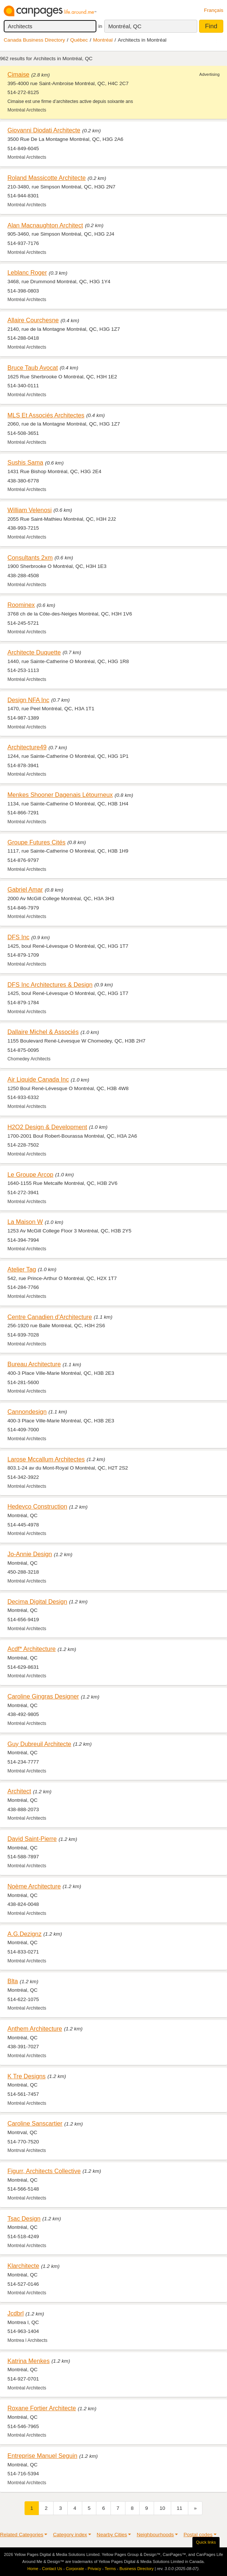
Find (211, 26)
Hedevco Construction (37, 1506)
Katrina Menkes (28, 2360)
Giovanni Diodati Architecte (43, 130)
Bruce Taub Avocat (32, 367)
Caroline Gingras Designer (43, 1696)
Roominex (21, 604)
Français (213, 10)
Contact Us (52, 2568)
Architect (19, 1791)
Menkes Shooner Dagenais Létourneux (60, 794)
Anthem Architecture (34, 2028)
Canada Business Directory (34, 40)
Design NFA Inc (28, 699)
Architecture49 (27, 747)
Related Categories (21, 2534)
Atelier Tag (21, 1269)
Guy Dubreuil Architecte (39, 1744)
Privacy (94, 2568)
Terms (110, 2568)
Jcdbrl (15, 2313)
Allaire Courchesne (33, 320)
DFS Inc (18, 937)
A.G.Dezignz (24, 1933)
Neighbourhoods (155, 2534)
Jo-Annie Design (29, 1554)
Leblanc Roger (27, 272)
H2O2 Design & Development (47, 1127)
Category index (70, 2534)
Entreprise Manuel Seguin (42, 2455)
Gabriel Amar (25, 889)
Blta (12, 1981)
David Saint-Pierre (32, 1838)
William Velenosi (29, 510)
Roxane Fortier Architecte (41, 2408)
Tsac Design (24, 2218)
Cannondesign (27, 1411)
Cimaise (18, 74)
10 (162, 2508)
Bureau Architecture (34, 1364)
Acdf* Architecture (31, 1648)
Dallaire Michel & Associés (43, 1031)
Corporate (75, 2568)
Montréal (103, 40)
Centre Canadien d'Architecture (49, 1316)
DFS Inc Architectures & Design (49, 984)
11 (179, 2508)
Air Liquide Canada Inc (38, 1079)
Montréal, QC (124, 26)
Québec (79, 40)
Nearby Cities (112, 2534)
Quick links (206, 2542)
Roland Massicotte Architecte (46, 177)
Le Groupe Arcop (30, 1174)
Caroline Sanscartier (35, 2123)
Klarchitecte (23, 2265)
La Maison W (25, 1221)
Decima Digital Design (37, 1601)
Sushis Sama (25, 462)
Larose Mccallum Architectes (46, 1459)
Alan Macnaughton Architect (45, 225)
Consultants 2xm (30, 557)
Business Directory (136, 2568)
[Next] (195, 2508)
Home (33, 2568)
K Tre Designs (26, 2076)
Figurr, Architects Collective (44, 2171)
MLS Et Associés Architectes (45, 415)
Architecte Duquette (34, 652)
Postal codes (197, 2534)
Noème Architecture (34, 1886)
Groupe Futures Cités (36, 842)
